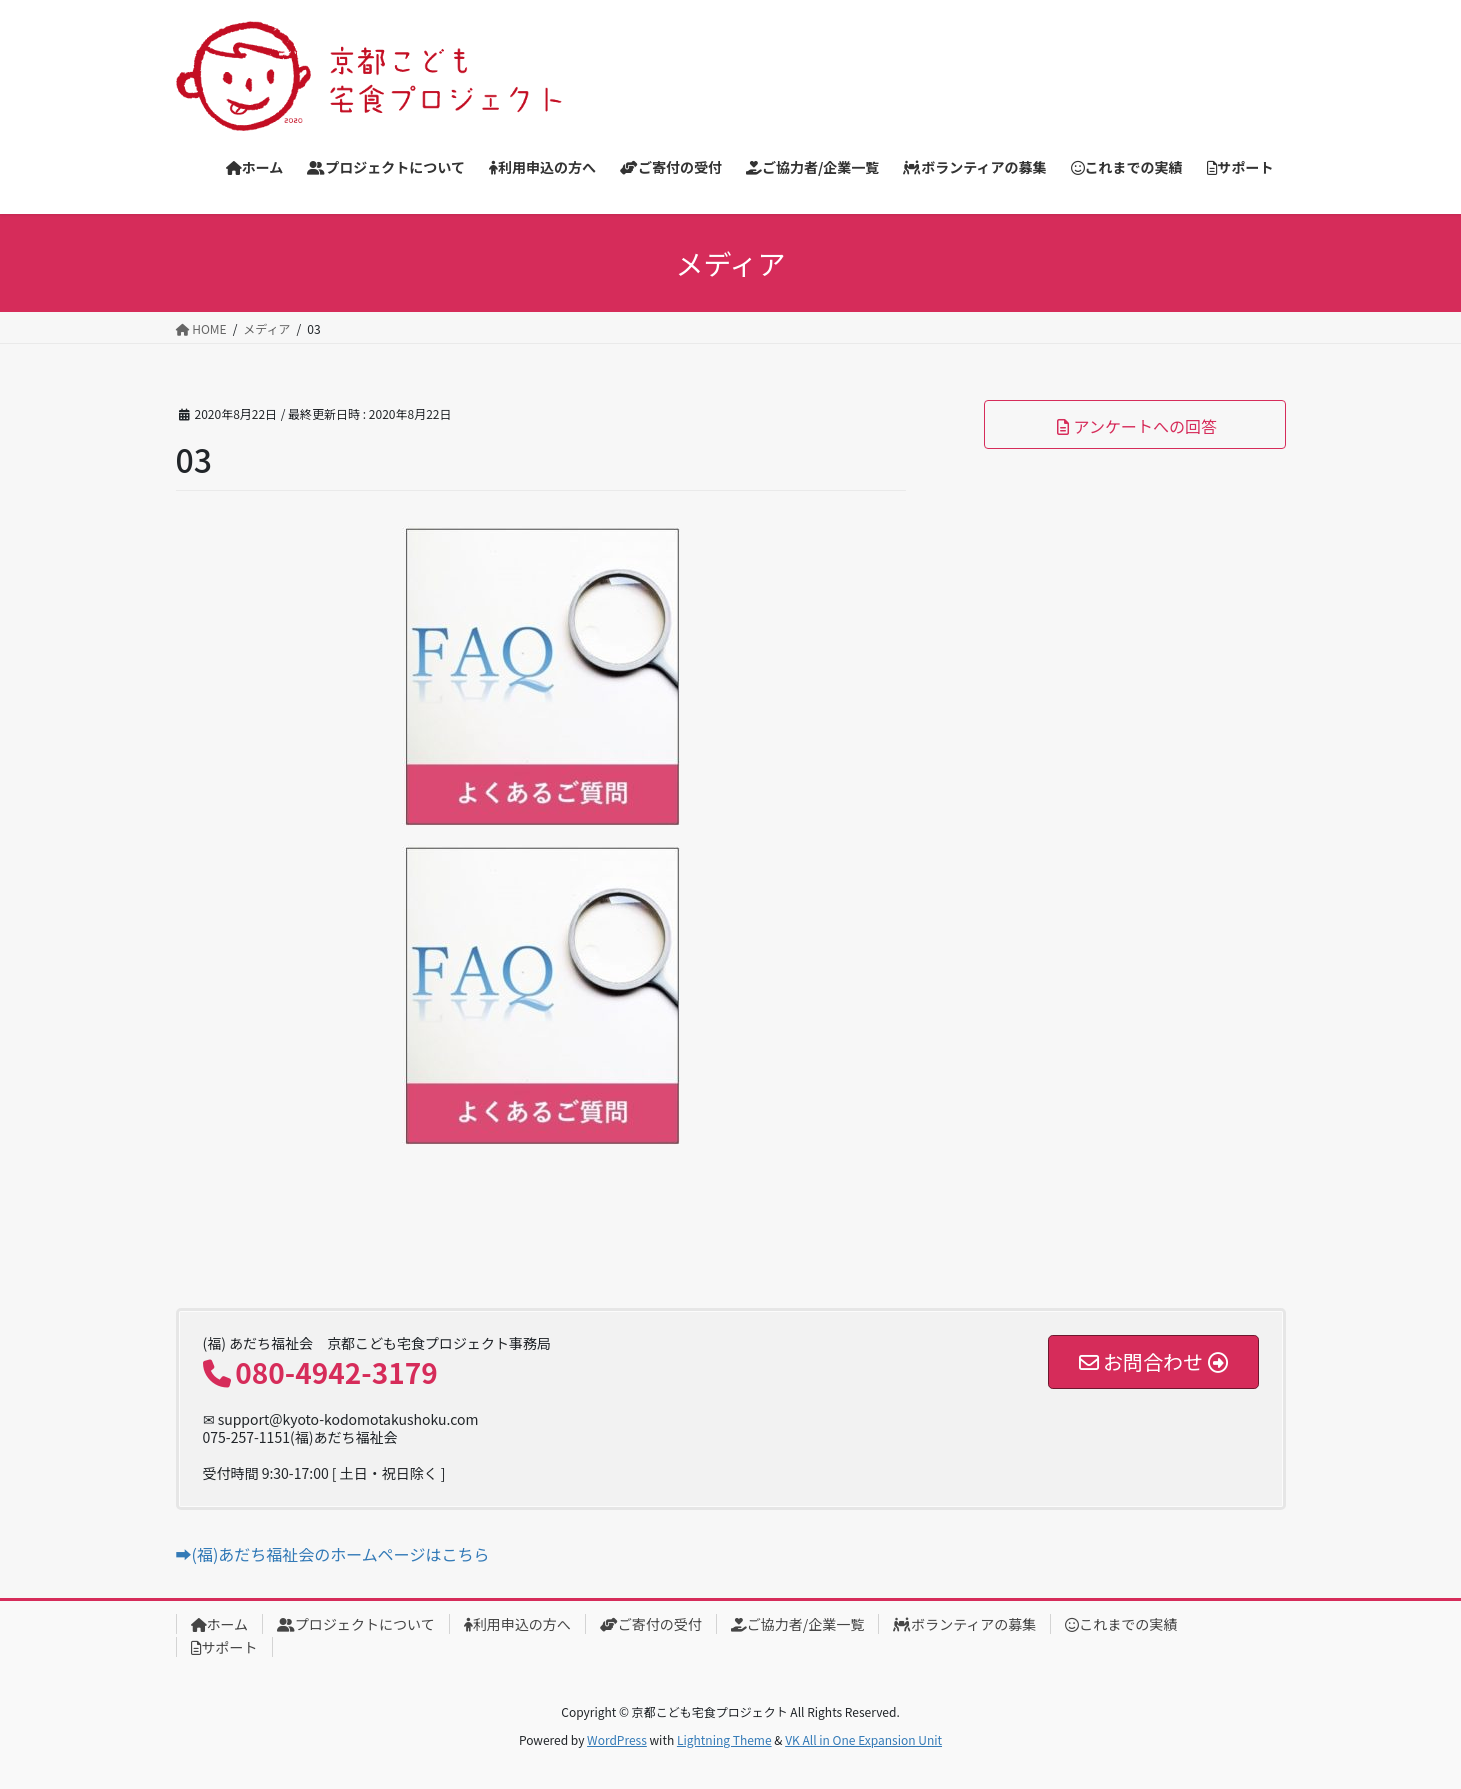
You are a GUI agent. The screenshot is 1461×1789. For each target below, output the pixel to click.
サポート (224, 1647)
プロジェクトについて (356, 1624)
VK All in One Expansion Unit (863, 1739)
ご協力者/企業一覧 (798, 1624)
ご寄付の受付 (651, 1624)
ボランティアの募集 (964, 1624)
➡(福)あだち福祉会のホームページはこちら (333, 1554)
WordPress (617, 1739)
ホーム (220, 1624)
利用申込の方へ (517, 1624)
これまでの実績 (1121, 1624)
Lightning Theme (724, 1739)
